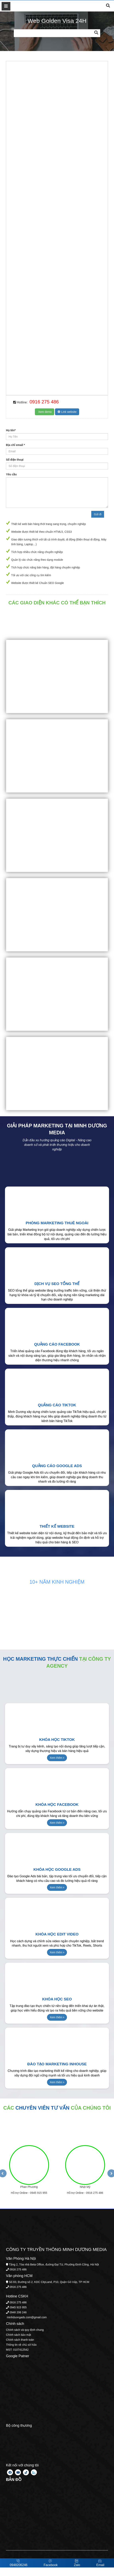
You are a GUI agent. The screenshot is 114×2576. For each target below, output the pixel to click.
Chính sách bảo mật (18, 2334)
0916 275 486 (44, 401)
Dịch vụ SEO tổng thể (57, 1284)
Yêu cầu (11, 474)
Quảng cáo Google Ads (57, 1466)
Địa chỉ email (15, 445)
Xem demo (44, 411)
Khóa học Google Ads (57, 1869)
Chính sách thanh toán (20, 2339)
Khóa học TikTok (57, 1740)
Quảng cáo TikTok (57, 1405)
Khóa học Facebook (57, 1804)
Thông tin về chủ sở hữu (21, 2344)
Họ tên (11, 430)
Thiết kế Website (56, 1526)
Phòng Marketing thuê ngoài (57, 1223)
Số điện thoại (15, 459)
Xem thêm (57, 1757)
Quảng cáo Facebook (57, 1344)
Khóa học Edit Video (57, 1934)
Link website (67, 411)
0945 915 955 (38, 2192)
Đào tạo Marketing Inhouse (57, 2064)
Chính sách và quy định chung (25, 2329)
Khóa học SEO (57, 1999)
